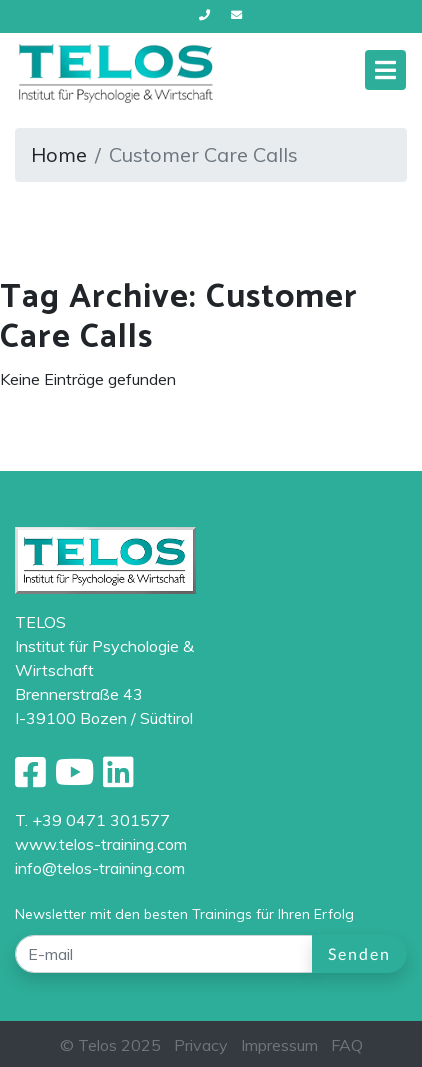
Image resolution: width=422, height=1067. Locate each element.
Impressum (279, 1045)
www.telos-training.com (101, 844)
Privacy (201, 1045)
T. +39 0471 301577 (92, 820)
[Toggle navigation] (385, 70)
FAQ (347, 1045)
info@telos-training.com (100, 868)
